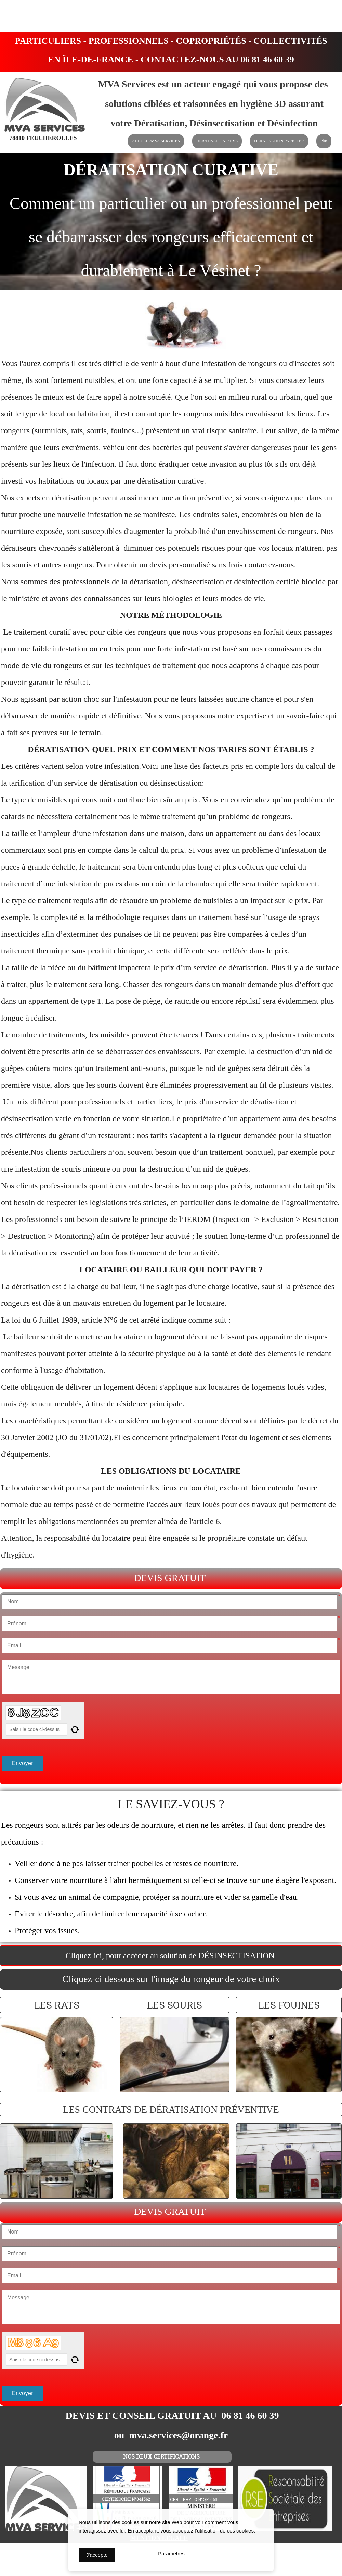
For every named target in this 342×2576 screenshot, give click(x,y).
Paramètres (171, 2555)
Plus (324, 141)
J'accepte (97, 2555)
